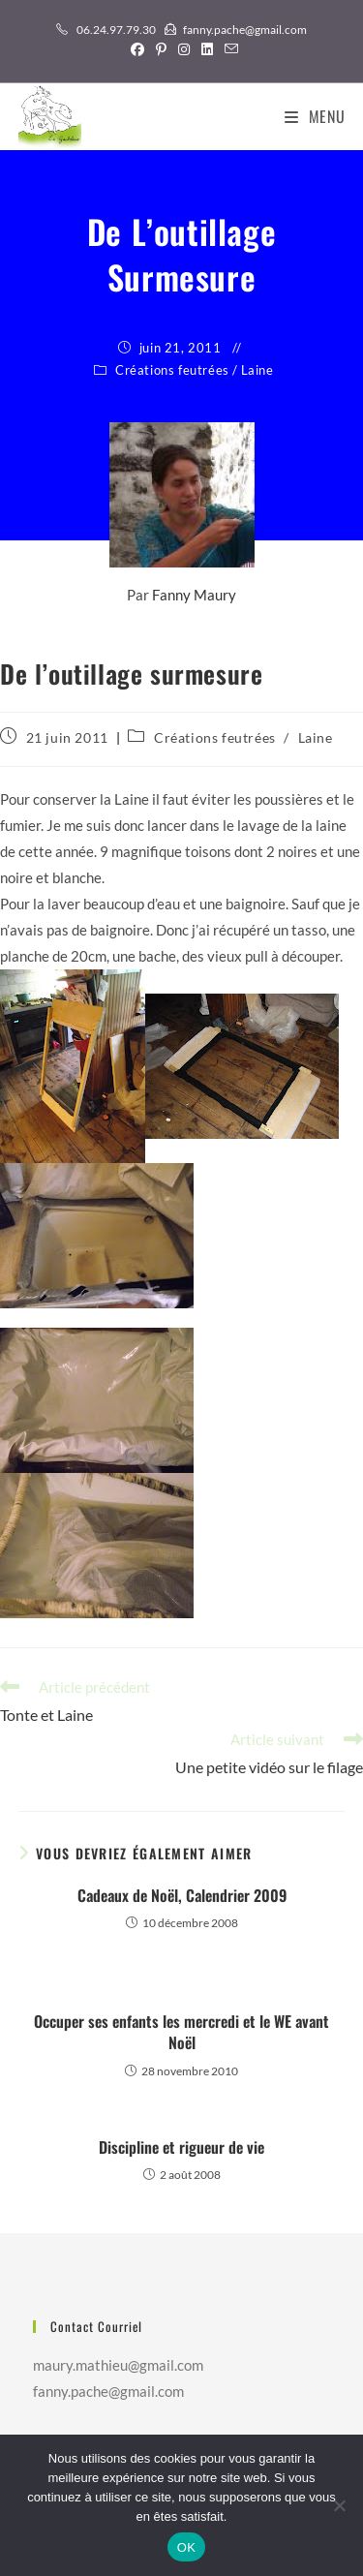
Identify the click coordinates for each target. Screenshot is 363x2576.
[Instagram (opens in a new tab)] (184, 49)
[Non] (338, 2505)
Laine (257, 370)
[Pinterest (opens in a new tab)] (161, 49)
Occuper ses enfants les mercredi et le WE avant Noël (181, 2032)
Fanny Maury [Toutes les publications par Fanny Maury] (194, 594)
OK (186, 2547)
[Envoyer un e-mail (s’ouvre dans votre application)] (228, 49)
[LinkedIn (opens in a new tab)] (207, 49)
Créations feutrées (172, 370)
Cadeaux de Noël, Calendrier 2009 (182, 1895)
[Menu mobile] (315, 116)
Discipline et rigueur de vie (181, 2147)
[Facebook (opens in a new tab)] (137, 49)
